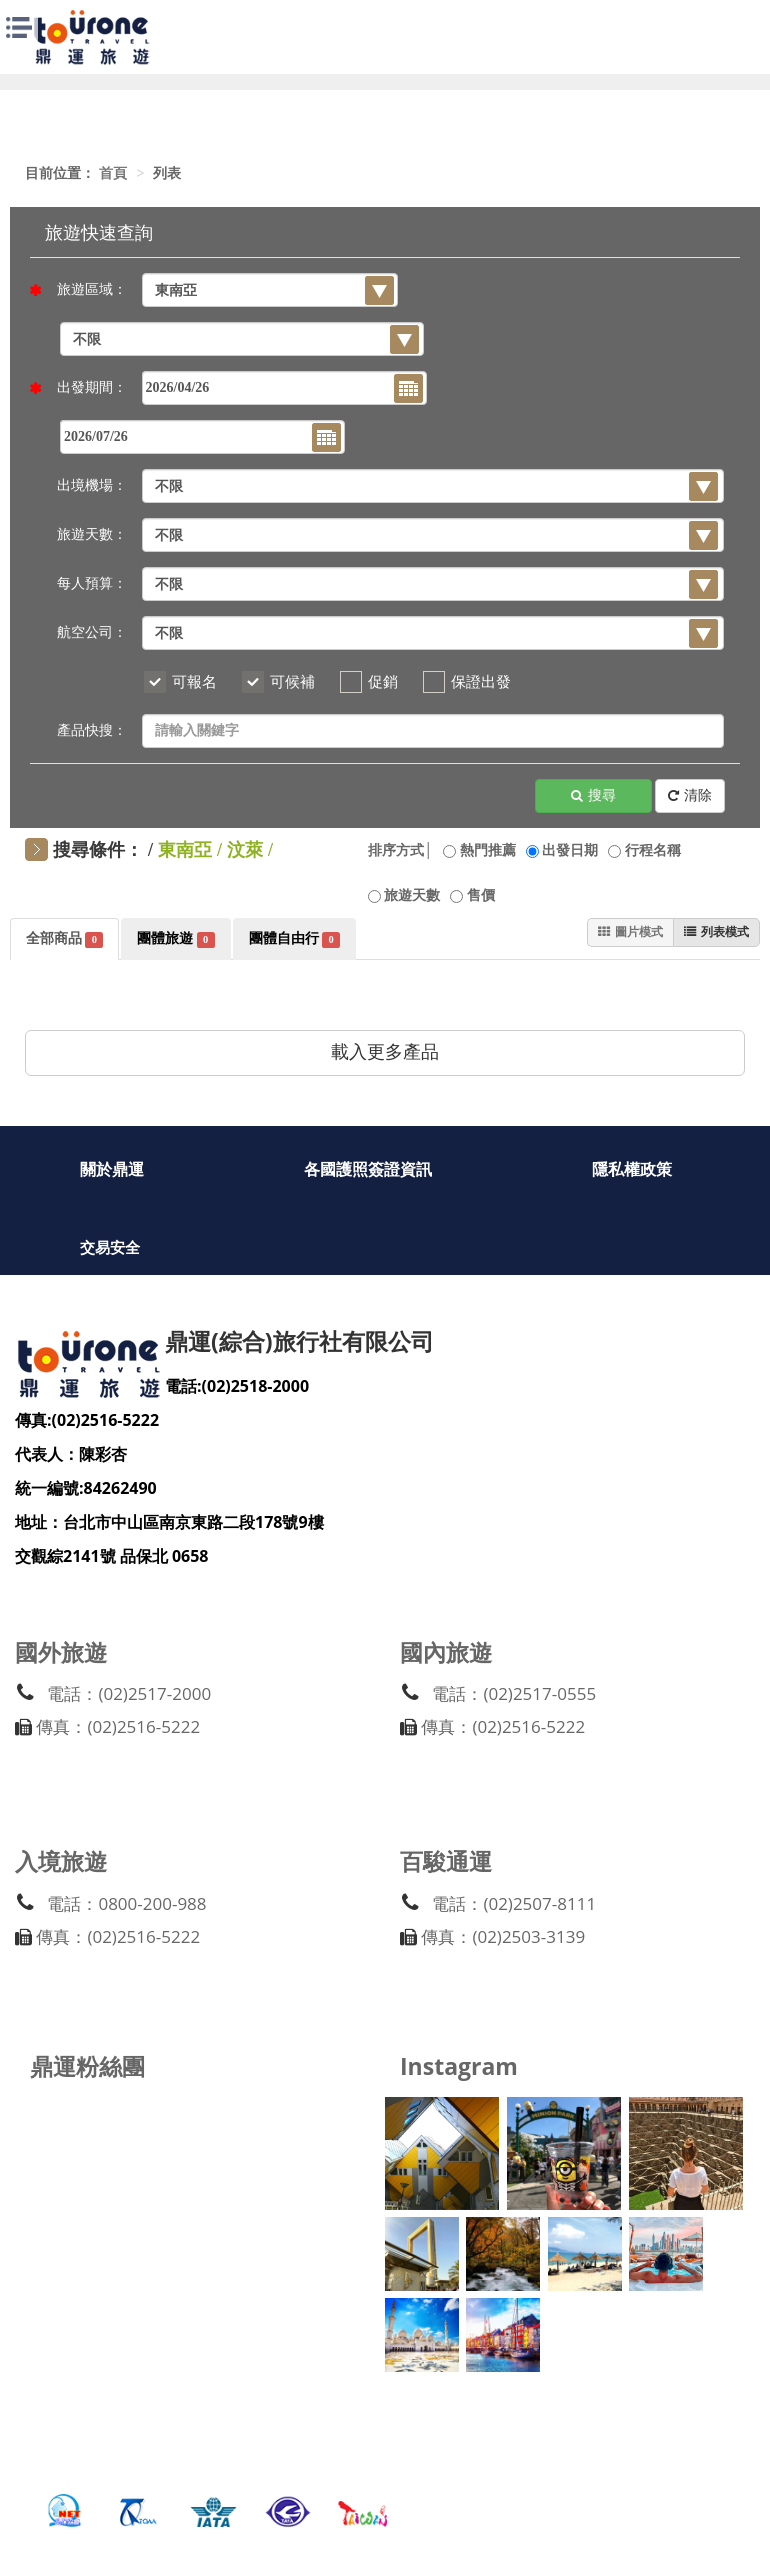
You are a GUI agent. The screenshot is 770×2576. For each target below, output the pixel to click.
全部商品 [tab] (64, 939)
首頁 (113, 173)
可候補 (292, 682)
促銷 (383, 682)
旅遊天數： (92, 534)
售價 (481, 895)
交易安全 (110, 1249)
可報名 (194, 682)
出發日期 (570, 850)
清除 (690, 796)
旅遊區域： (86, 289)
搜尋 (593, 796)
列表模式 (711, 933)
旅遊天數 (412, 895)
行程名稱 (653, 850)
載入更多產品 (385, 1052)
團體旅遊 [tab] (175, 939)
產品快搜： (92, 730)
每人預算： (92, 583)
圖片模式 (615, 933)
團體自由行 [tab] (294, 939)
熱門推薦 (488, 850)
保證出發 (481, 682)
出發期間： (86, 387)
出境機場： (92, 485)
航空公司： (92, 632)
